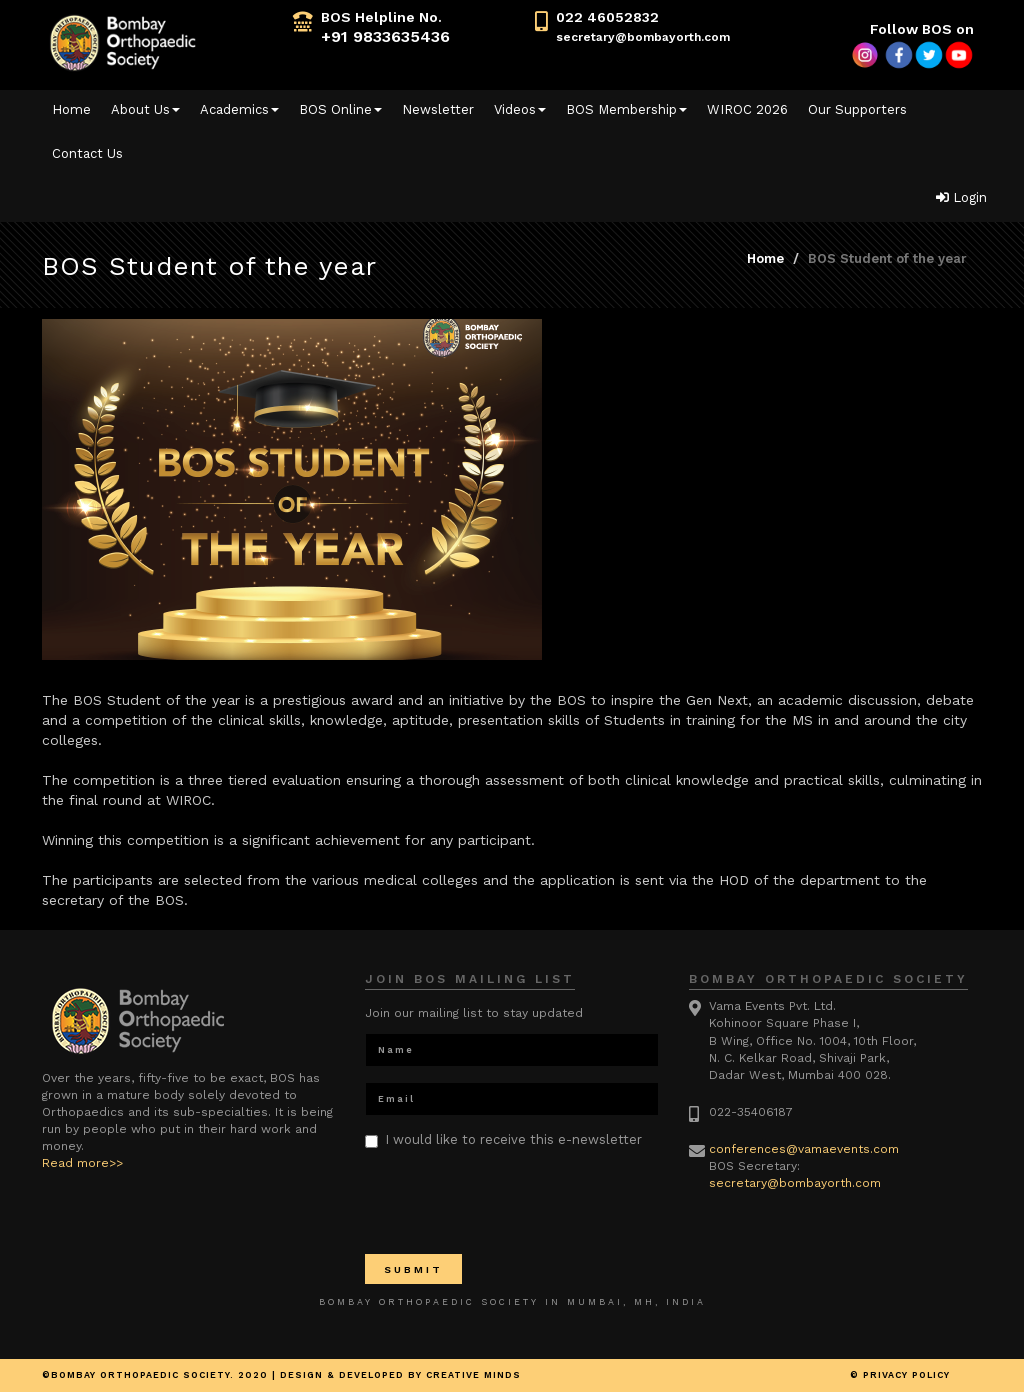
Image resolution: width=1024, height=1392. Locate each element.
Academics (239, 109)
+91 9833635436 (385, 36)
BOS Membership (626, 109)
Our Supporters (857, 109)
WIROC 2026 (747, 109)
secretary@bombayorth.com (643, 37)
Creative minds (473, 1375)
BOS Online (340, 109)
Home (71, 109)
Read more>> (82, 1163)
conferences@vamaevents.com (804, 1149)
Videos (520, 109)
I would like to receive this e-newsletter (503, 1140)
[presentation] (517, 1200)
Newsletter (438, 109)
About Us (145, 109)
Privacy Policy (906, 1375)
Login (961, 197)
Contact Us (87, 153)
